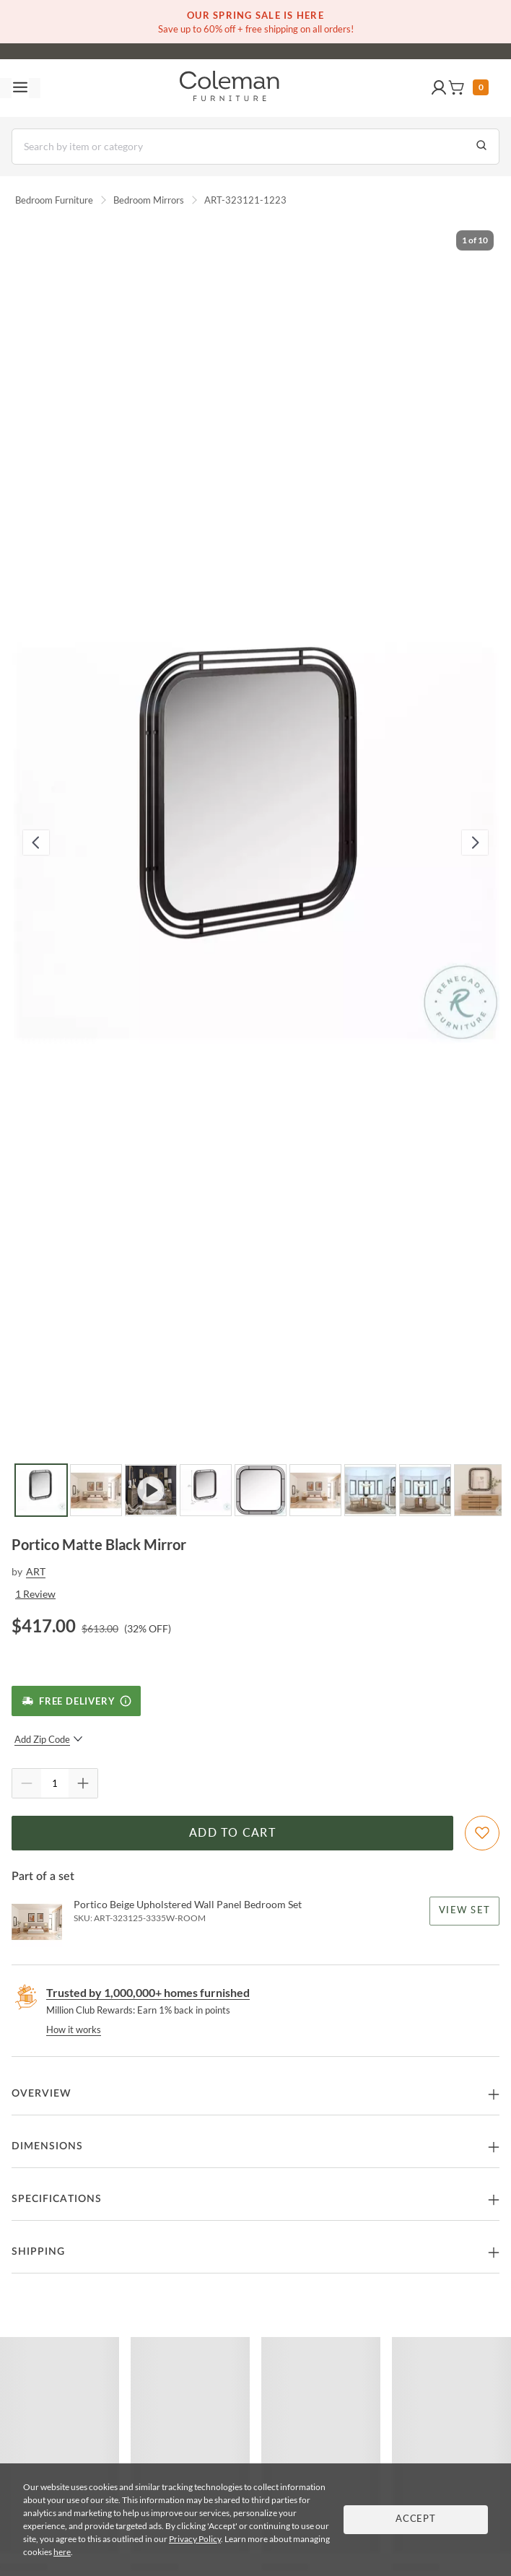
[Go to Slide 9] (480, 1490)
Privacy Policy (195, 2538)
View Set (464, 1910)
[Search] (255, 146)
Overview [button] (41, 2094)
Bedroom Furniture (54, 200)
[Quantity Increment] (83, 1783)
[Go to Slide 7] (370, 1490)
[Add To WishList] (482, 1833)
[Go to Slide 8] (425, 1490)
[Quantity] (55, 1783)
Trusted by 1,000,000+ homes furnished (148, 1992)
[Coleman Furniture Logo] (229, 88)
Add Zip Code (48, 1739)
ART (35, 1571)
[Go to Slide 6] (315, 1490)
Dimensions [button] (47, 2146)
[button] (438, 88)
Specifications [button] (57, 2199)
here (62, 2551)
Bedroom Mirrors (148, 200)
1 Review (35, 1594)
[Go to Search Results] (481, 146)
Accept (416, 2519)
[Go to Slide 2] (96, 1490)
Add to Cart (232, 1833)
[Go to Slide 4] (206, 1490)
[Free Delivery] (76, 1701)
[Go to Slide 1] (41, 1490)
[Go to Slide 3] (151, 1490)
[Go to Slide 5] (261, 1490)
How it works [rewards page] (73, 2029)
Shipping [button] (38, 2252)
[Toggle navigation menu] (20, 88)
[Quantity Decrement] (26, 1783)
